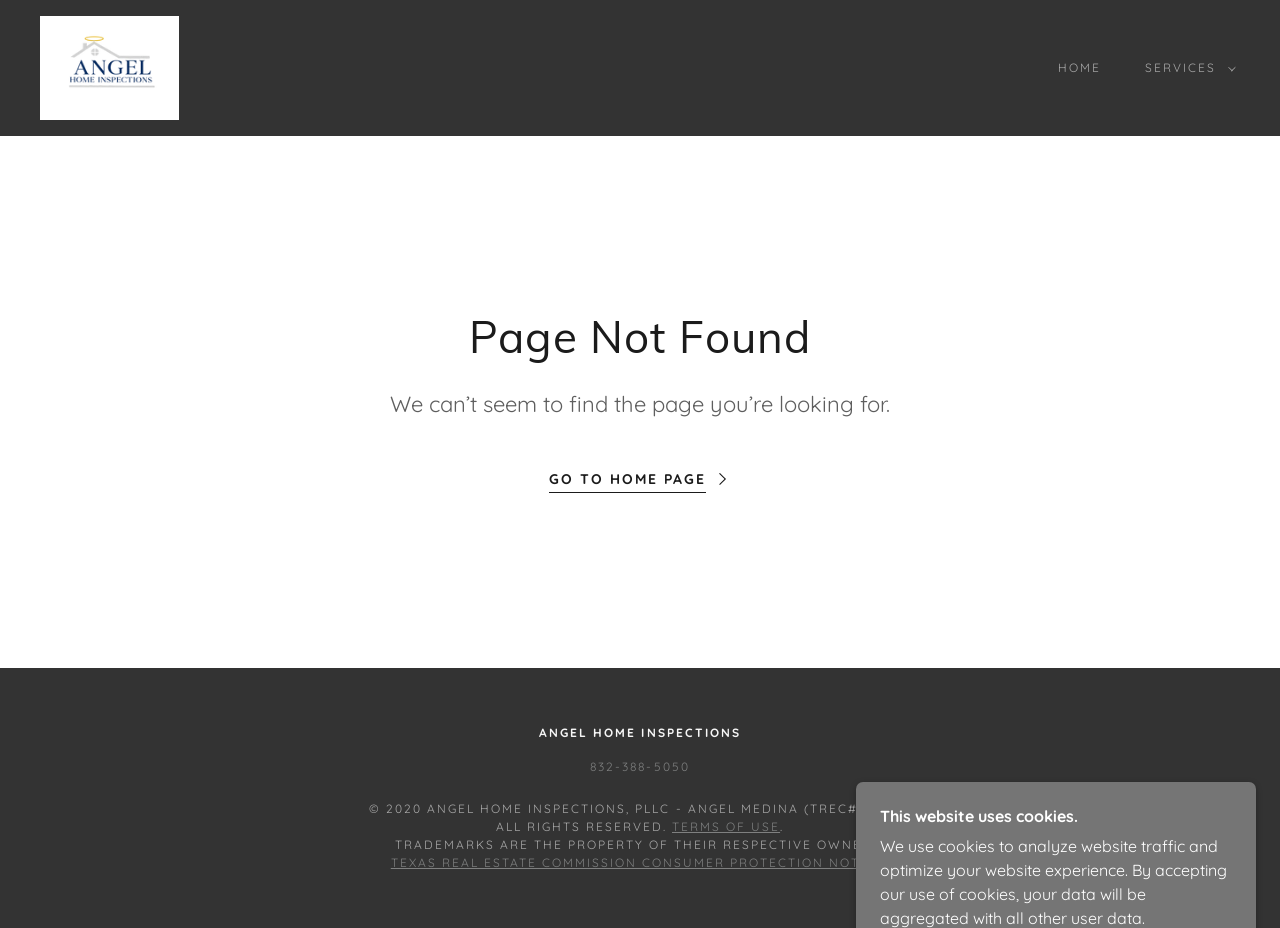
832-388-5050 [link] (639, 766)
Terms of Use (726, 826)
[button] (1186, 68)
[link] (109, 66)
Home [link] (1079, 67)
